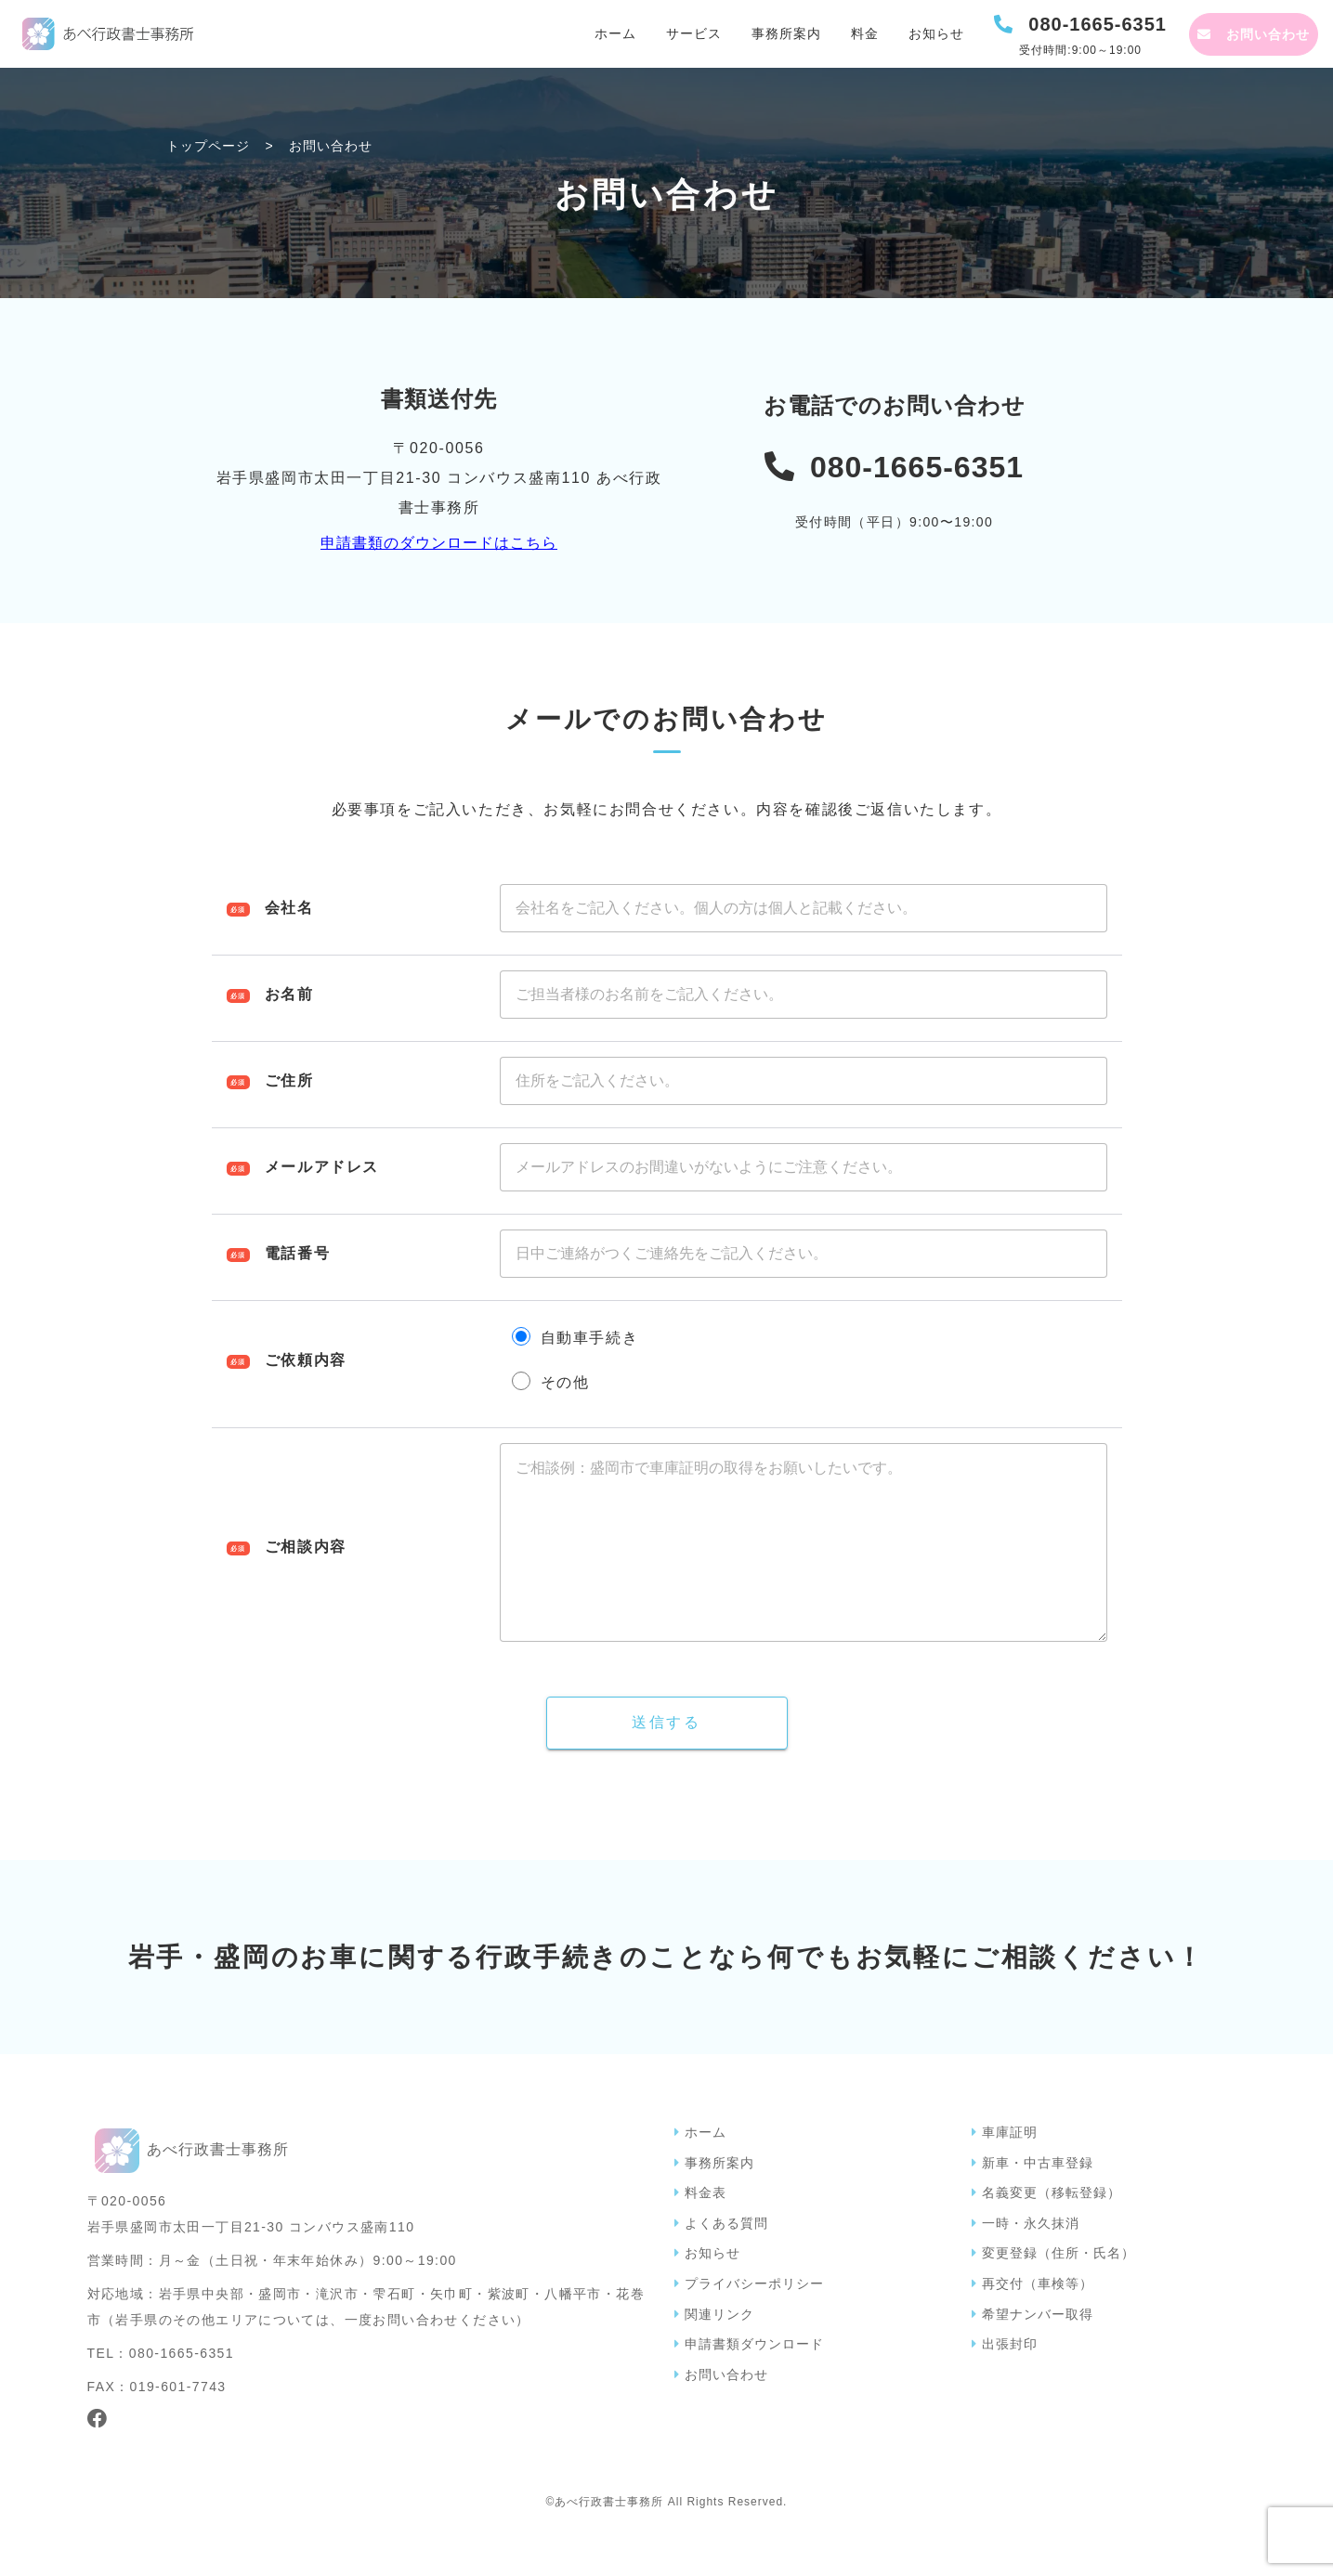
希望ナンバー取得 (1037, 2351)
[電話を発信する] (1080, 34)
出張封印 (1010, 2381)
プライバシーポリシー (754, 2320)
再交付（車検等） (1037, 2320)
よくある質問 (726, 2260)
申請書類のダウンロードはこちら (438, 543)
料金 (865, 33)
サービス (694, 33)
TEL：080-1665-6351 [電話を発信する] (160, 2390)
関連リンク (719, 2351)
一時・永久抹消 (1030, 2260)
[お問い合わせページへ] (1253, 34)
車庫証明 (1010, 2169)
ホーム (615, 33)
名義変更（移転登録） (1051, 2229)
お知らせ (936, 33)
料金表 (705, 2229)
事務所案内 (786, 33)
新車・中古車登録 (1037, 2199)
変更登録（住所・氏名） (1058, 2290)
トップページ (208, 145)
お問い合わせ (726, 2411)
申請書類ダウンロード (754, 2381)
